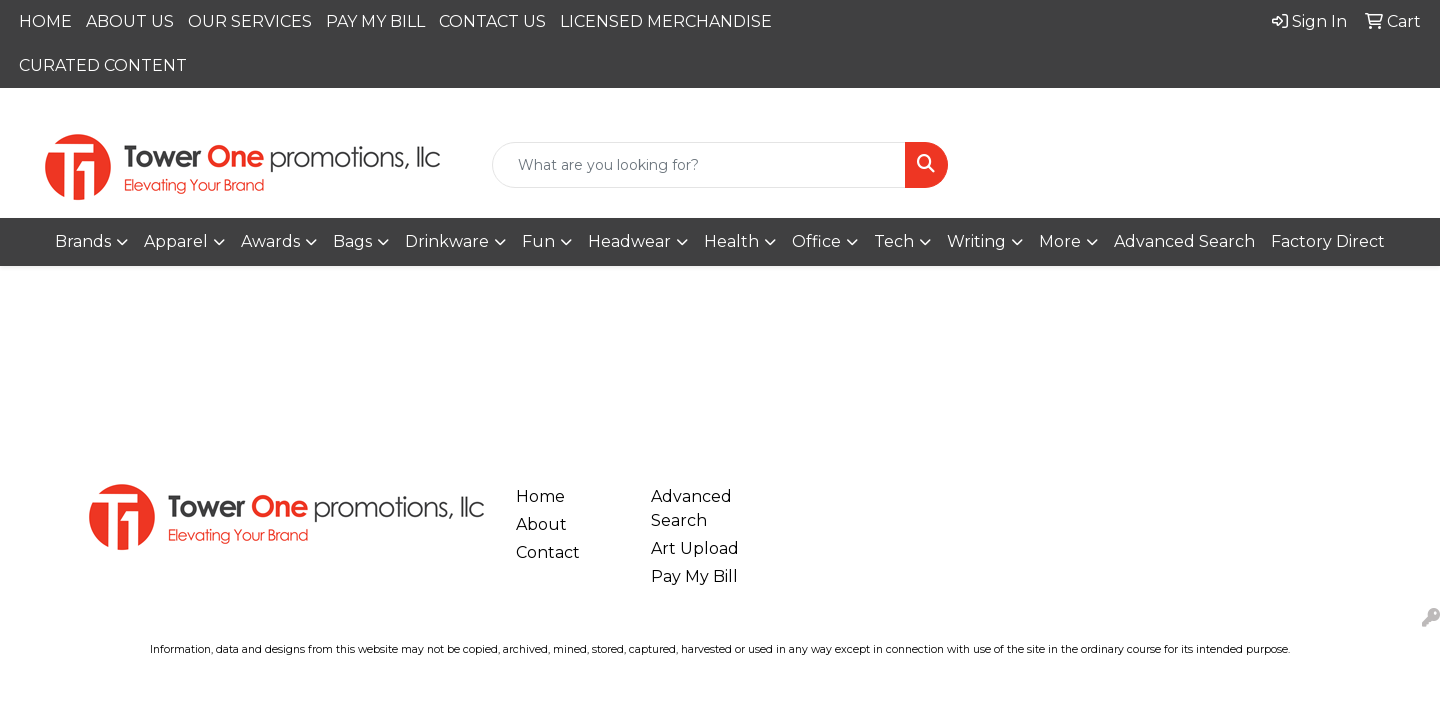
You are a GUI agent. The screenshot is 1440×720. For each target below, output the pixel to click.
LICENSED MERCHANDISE (666, 21)
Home (540, 496)
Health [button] (731, 241)
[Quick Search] (699, 165)
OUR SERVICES (250, 21)
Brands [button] (83, 241)
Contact (548, 552)
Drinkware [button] (447, 241)
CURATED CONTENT (103, 65)
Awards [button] (270, 241)
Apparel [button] (176, 241)
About (541, 524)
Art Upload (695, 548)
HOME (45, 21)
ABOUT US (130, 21)
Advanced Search (1184, 241)
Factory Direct (1328, 241)
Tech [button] (894, 241)
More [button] (1060, 241)
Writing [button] (976, 241)
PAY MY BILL (375, 21)
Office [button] (816, 241)
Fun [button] (538, 241)
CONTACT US (492, 21)
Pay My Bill (694, 576)
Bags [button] (352, 241)
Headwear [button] (629, 241)
